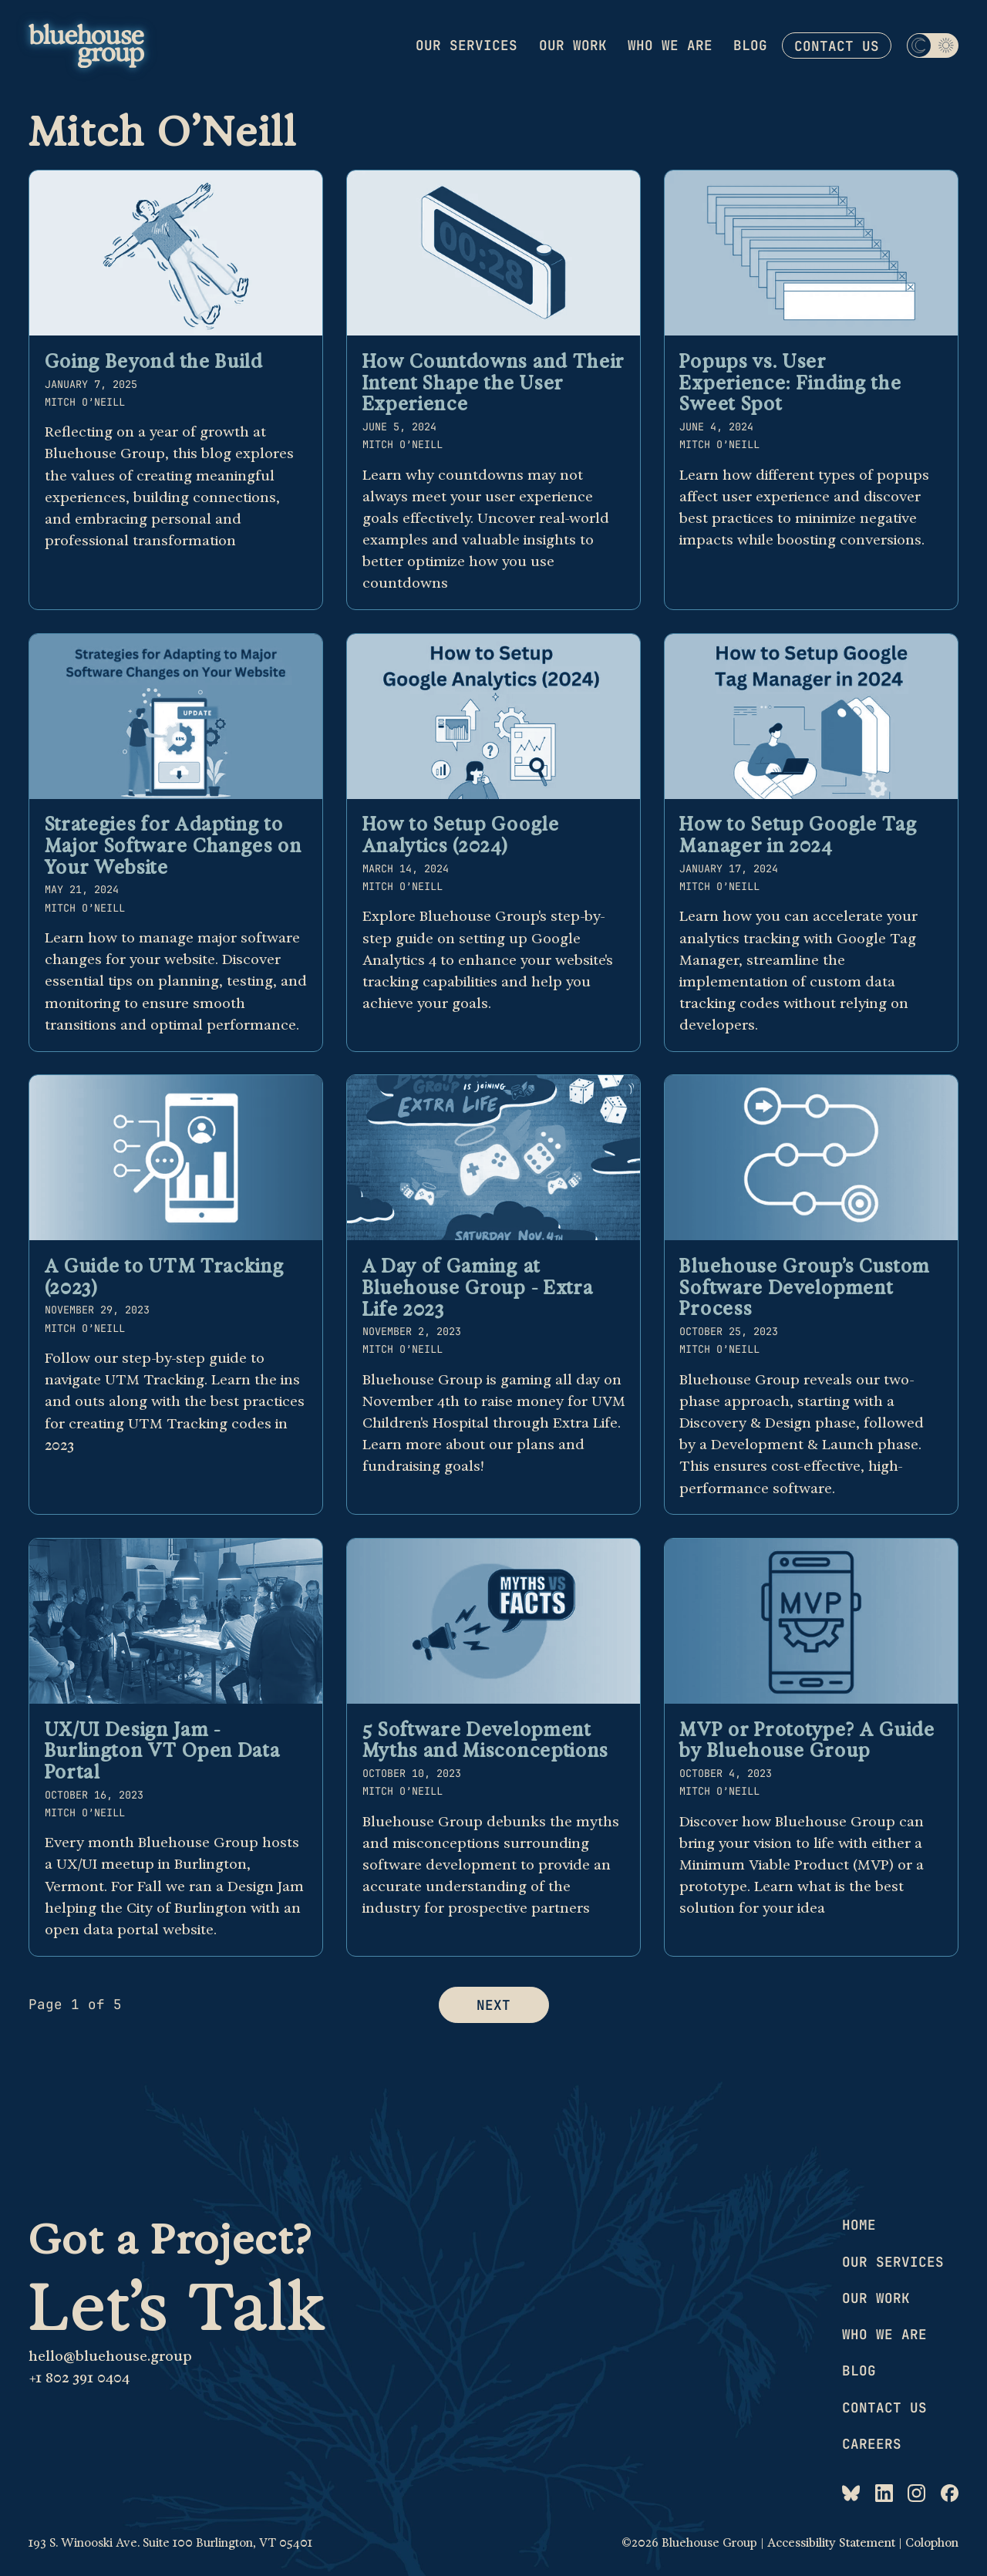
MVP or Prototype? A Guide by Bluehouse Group (807, 1740)
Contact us (836, 46)
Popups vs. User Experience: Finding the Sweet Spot (790, 382)
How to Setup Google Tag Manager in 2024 (798, 834)
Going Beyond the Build (154, 361)
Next (493, 2005)
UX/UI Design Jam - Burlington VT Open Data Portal (163, 1750)
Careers (871, 2444)
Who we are (670, 45)
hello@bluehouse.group (110, 2356)
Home (859, 2225)
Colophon (931, 2543)
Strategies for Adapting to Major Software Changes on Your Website (173, 845)
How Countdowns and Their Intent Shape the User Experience (493, 382)
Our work (573, 45)
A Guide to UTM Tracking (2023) (165, 1276)
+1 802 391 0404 (79, 2377)
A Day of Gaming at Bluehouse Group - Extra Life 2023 (478, 1287)
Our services (466, 45)
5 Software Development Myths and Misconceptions (485, 1740)
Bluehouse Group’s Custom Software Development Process (804, 1287)
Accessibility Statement (831, 2543)
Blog (750, 45)
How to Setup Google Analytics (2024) (461, 834)
